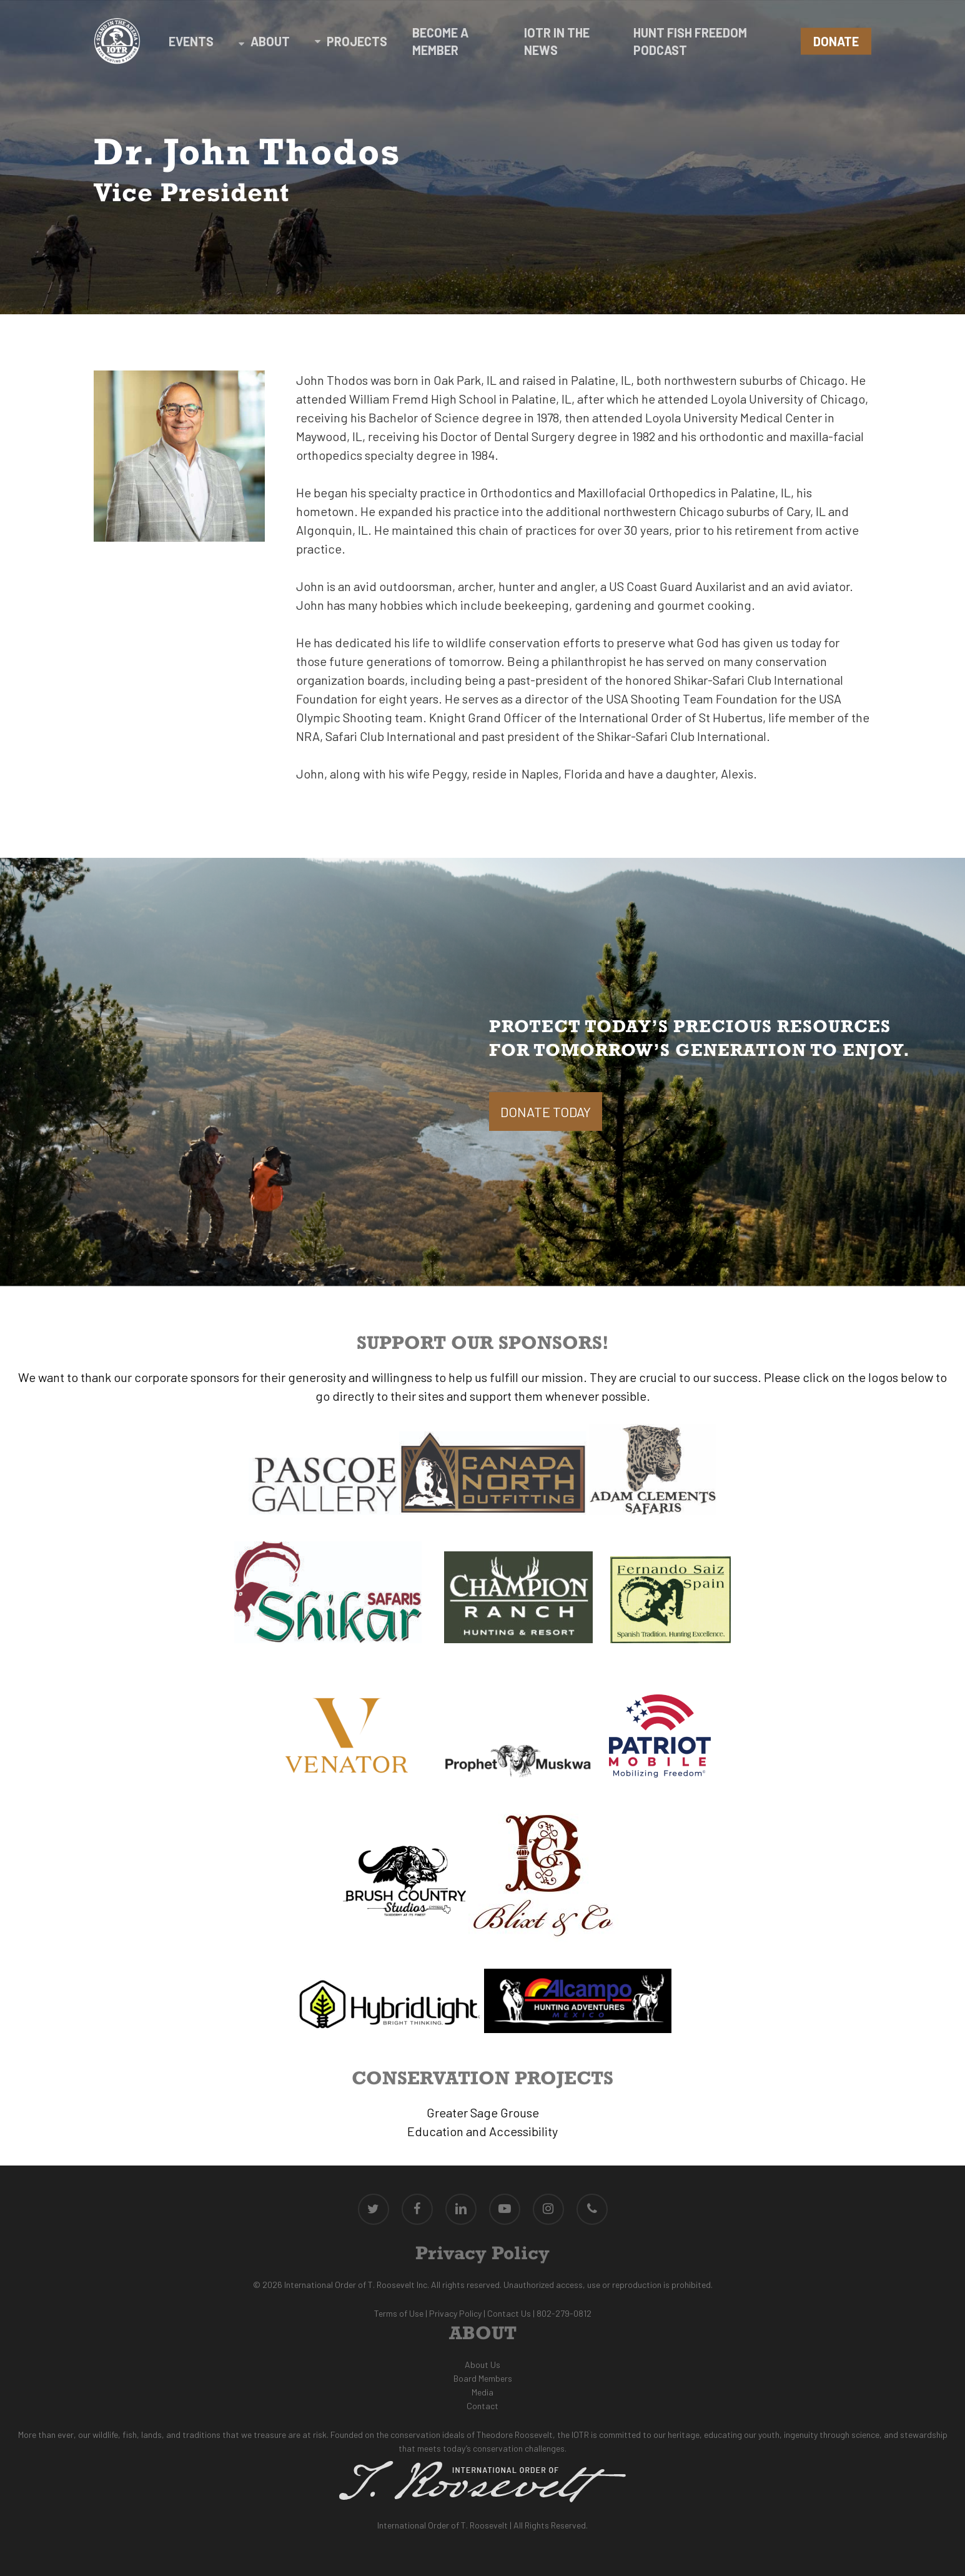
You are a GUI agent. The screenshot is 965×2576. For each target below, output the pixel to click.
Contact (482, 2405)
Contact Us (509, 2313)
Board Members (482, 2378)
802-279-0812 (564, 2313)
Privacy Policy (455, 2313)
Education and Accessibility (482, 2131)
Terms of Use (398, 2313)
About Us (482, 2364)
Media (482, 2392)
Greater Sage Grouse (483, 2112)
